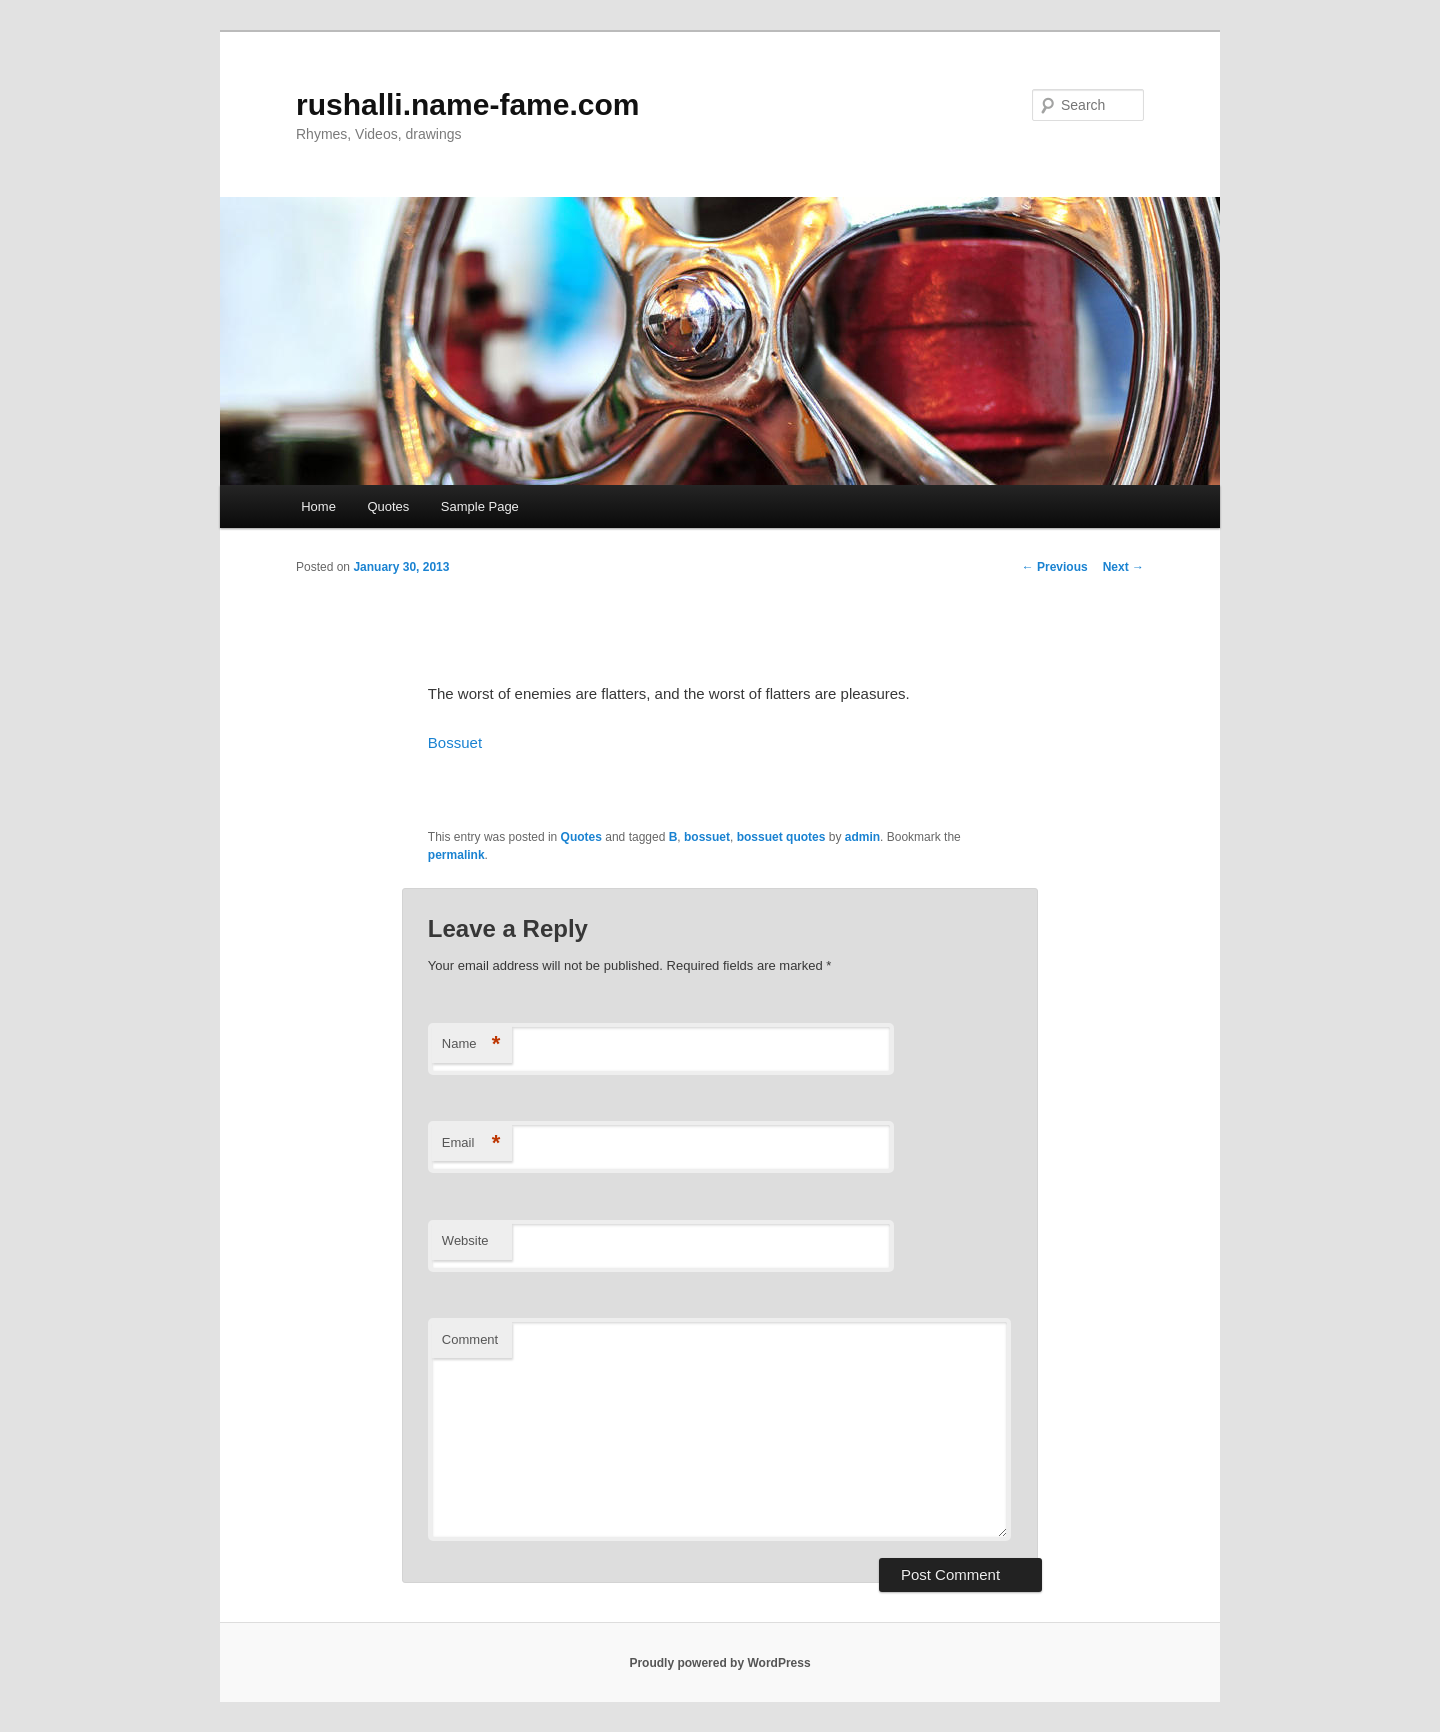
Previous (1055, 567)
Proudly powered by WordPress (719, 1663)
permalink (456, 855)
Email (471, 1143)
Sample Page (480, 506)
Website (465, 1240)
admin (862, 837)
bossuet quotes (781, 837)
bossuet (707, 837)
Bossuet (455, 742)
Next (1123, 567)
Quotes (388, 506)
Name (471, 1044)
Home (318, 506)
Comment (470, 1339)
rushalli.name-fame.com (467, 104)
